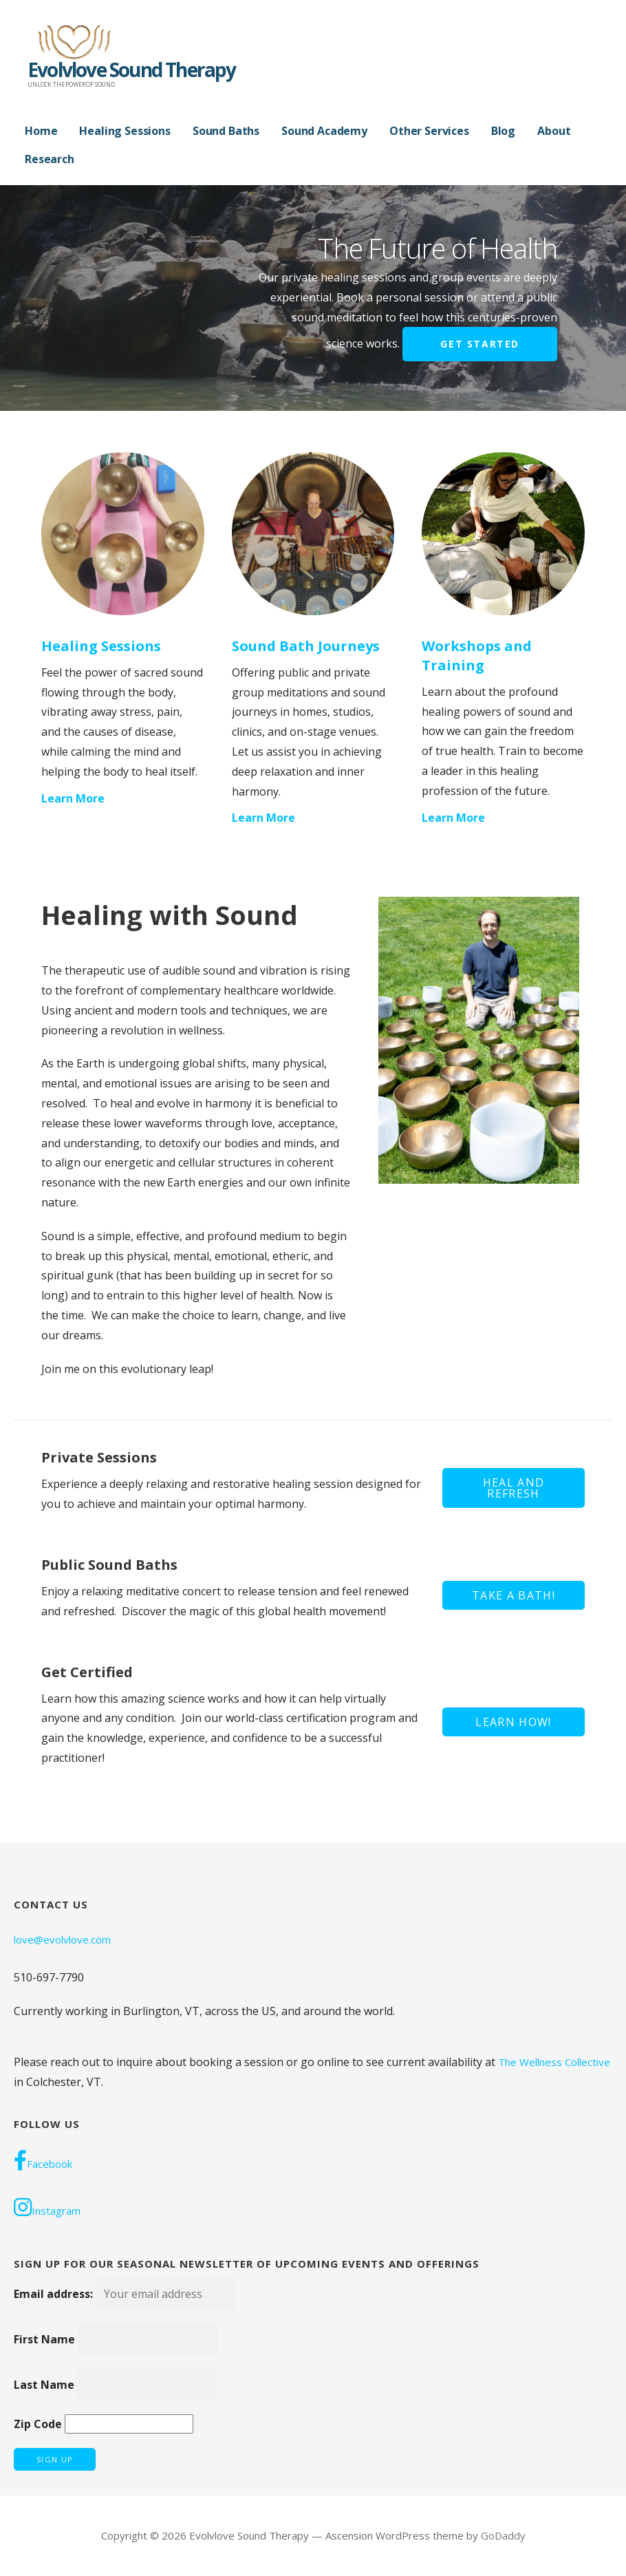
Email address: (124, 2293)
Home (41, 130)
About (553, 130)
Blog (503, 130)
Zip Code (38, 2423)
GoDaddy (503, 2535)
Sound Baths (226, 130)
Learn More (73, 798)
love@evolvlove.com (62, 1939)
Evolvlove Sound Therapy (132, 69)
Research (49, 159)
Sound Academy (324, 130)
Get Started (479, 343)
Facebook (43, 2160)
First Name (44, 2339)
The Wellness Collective (554, 2062)
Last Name (44, 2384)
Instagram (47, 2207)
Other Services (429, 130)
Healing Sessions (124, 130)
